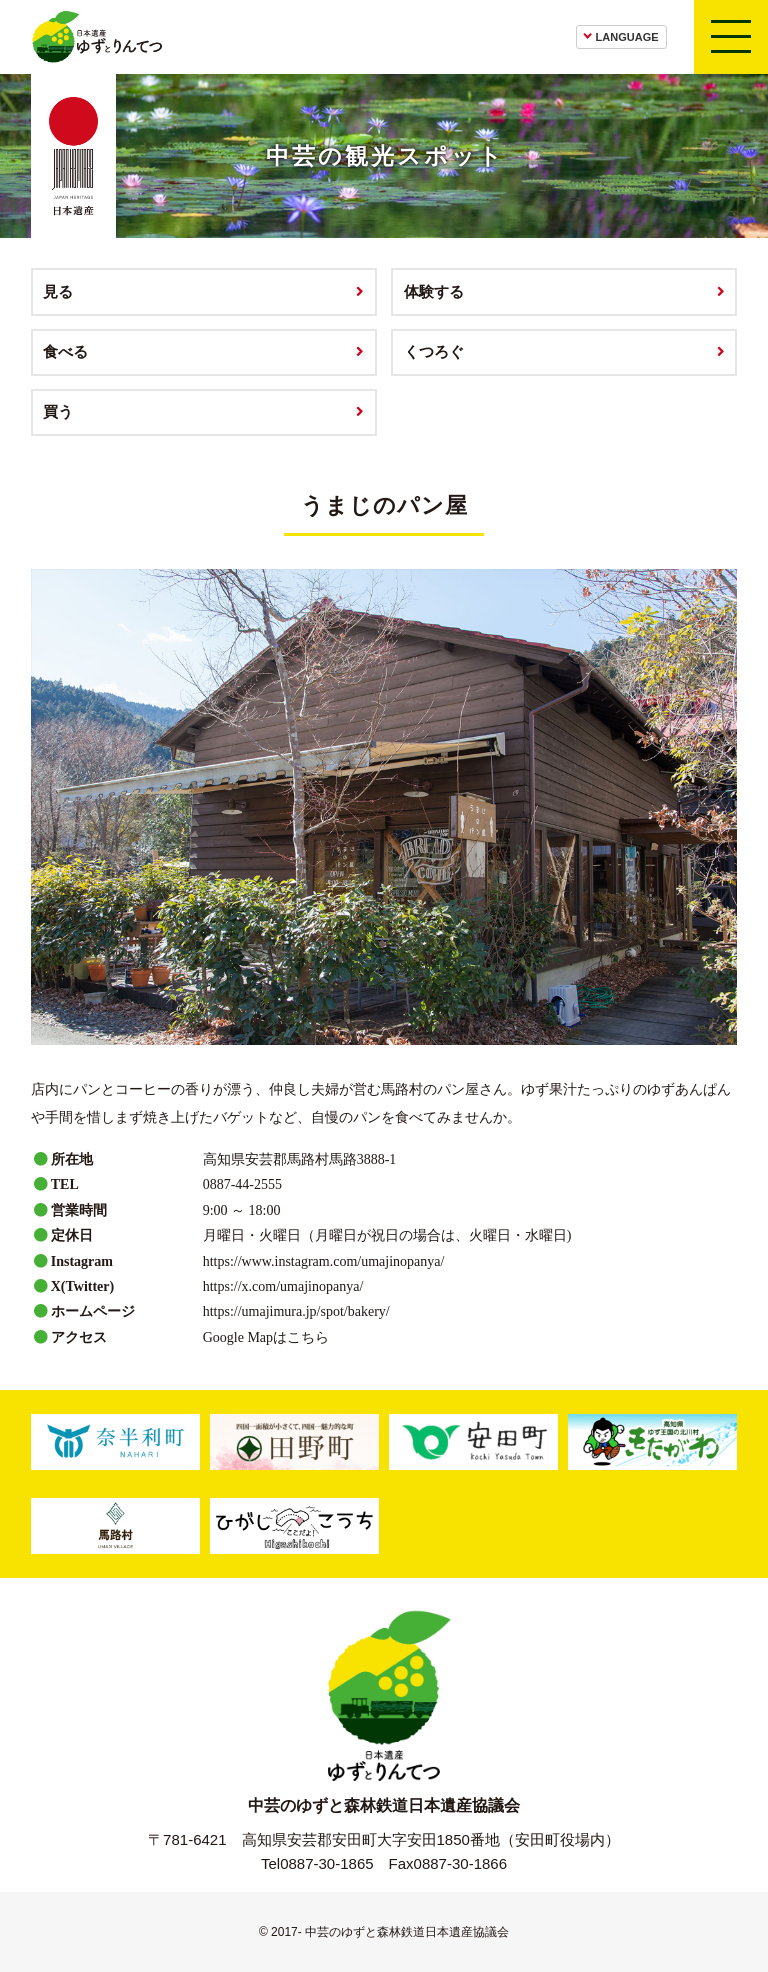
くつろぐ (434, 351)
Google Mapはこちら (266, 1337)
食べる (65, 351)
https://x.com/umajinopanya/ (283, 1286)
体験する (434, 291)
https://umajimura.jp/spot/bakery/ (296, 1311)
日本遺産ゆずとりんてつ (96, 37)
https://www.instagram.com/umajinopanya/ (324, 1261)
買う (58, 411)
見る (58, 291)
